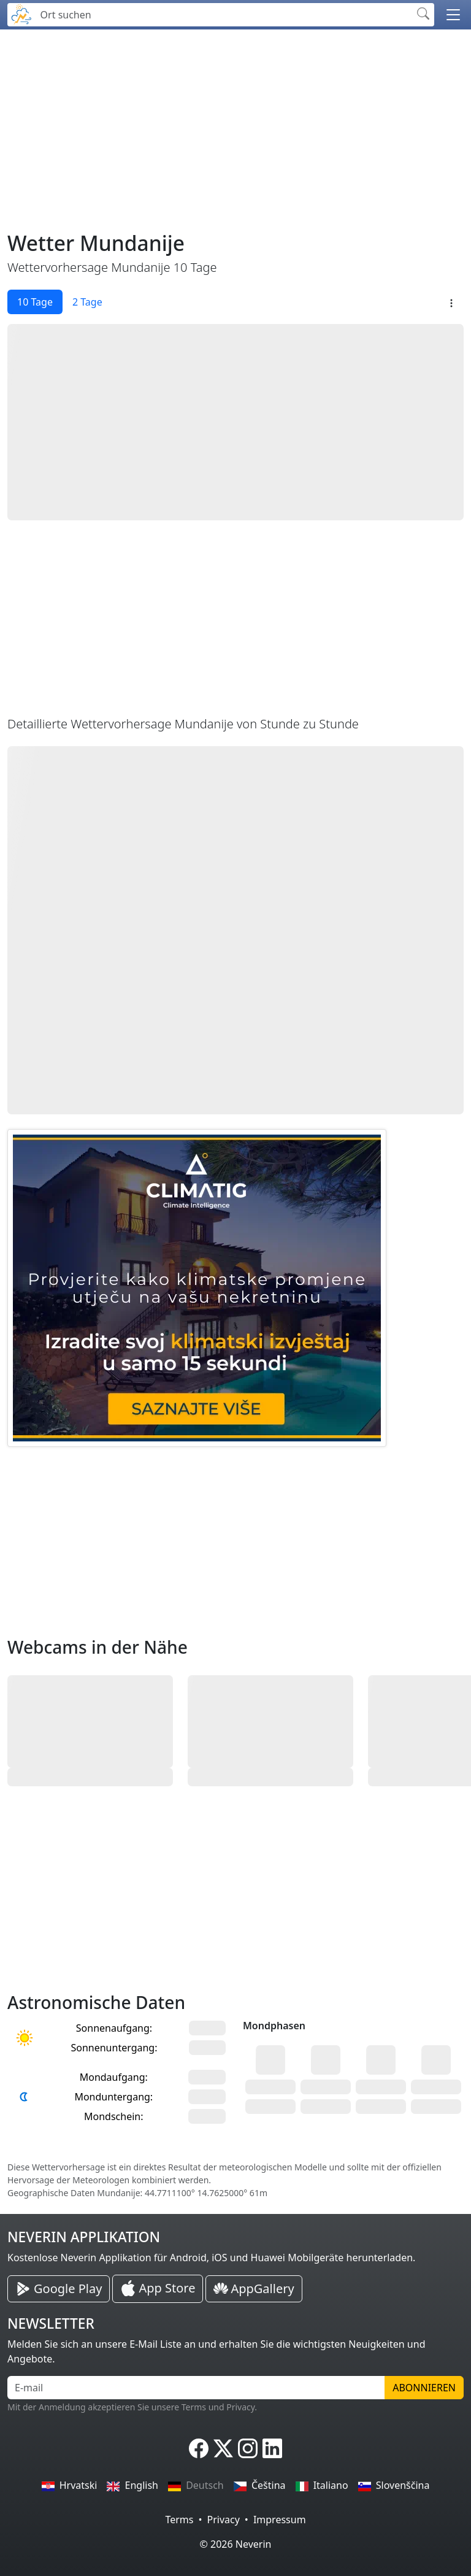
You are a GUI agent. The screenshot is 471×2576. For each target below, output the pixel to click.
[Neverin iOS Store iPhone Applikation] (157, 2289)
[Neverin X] (223, 2448)
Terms (179, 2519)
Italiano (322, 2485)
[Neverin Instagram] (248, 2448)
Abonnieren (424, 2387)
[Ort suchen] (223, 14)
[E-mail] (196, 2387)
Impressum (279, 2519)
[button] (453, 14)
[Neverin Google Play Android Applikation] (58, 2288)
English (132, 2485)
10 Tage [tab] (35, 302)
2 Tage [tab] (87, 302)
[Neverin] (21, 13)
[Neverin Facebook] (199, 2448)
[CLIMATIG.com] (196, 1288)
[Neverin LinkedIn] (272, 2448)
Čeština (260, 2485)
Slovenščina (394, 2485)
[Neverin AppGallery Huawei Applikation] (253, 2289)
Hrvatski (70, 2485)
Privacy (223, 2519)
